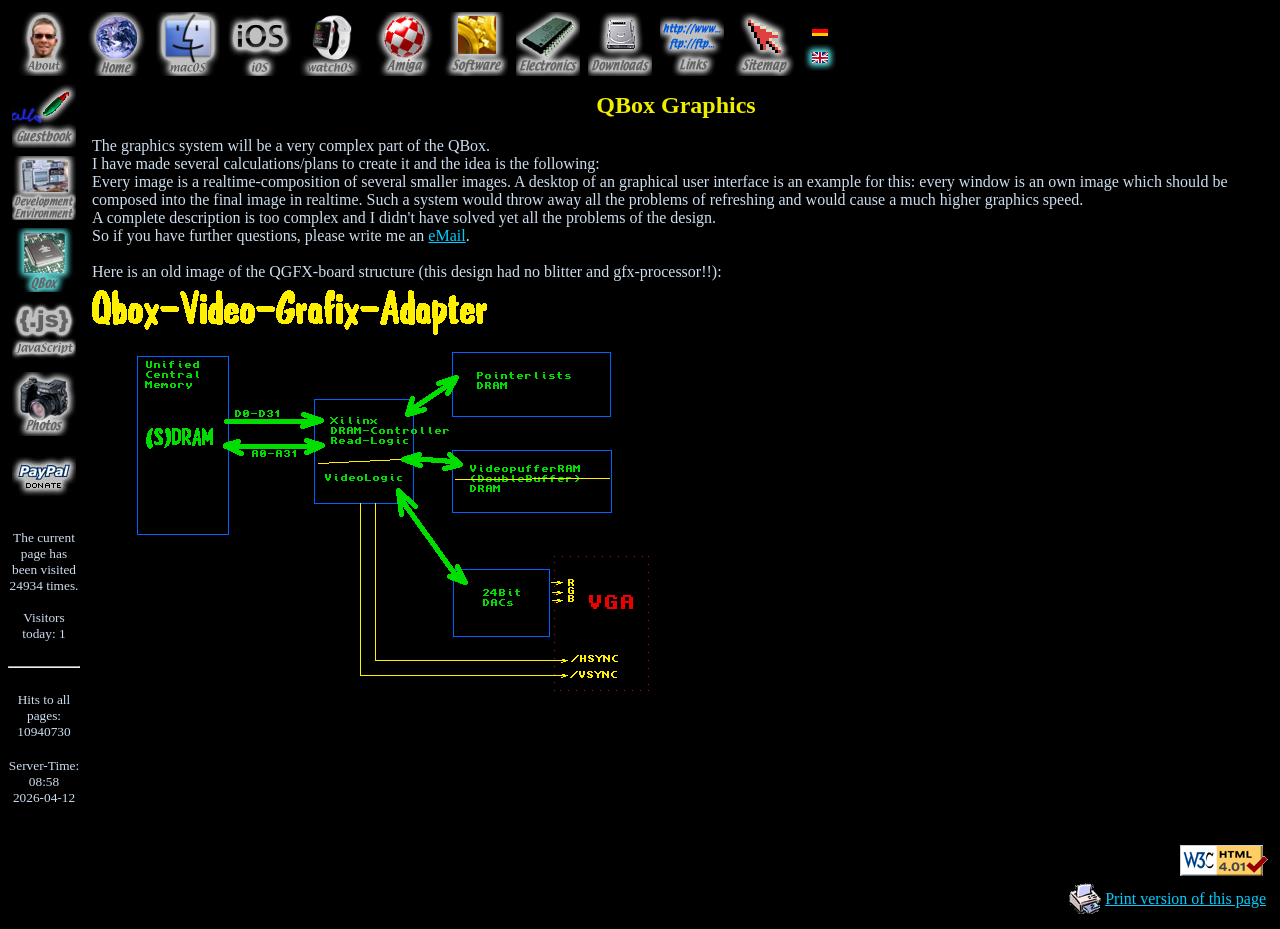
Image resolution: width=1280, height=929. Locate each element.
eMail (446, 235)
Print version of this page (1185, 898)
